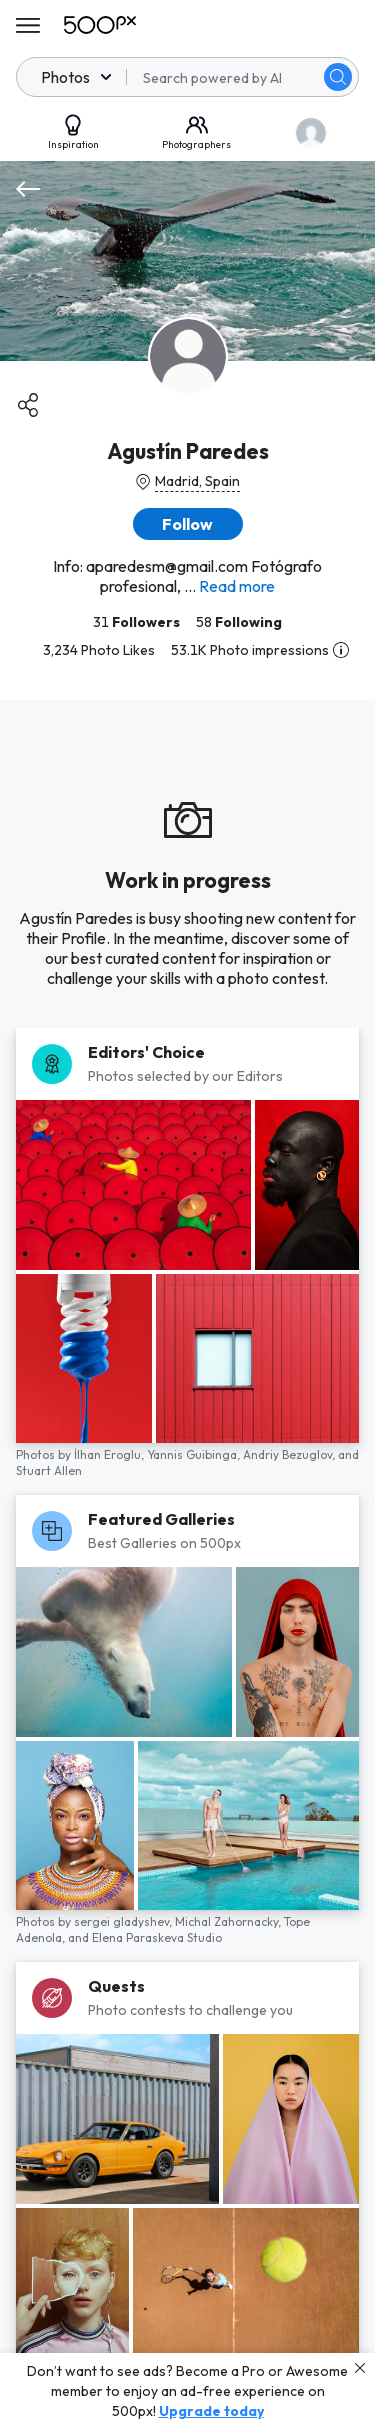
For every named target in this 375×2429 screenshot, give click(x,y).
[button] (188, 524)
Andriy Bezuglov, (290, 1454)
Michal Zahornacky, (229, 1921)
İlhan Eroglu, (110, 1454)
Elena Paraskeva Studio (157, 1937)
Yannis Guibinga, (195, 1454)
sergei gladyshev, (124, 1921)
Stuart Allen (49, 1470)
